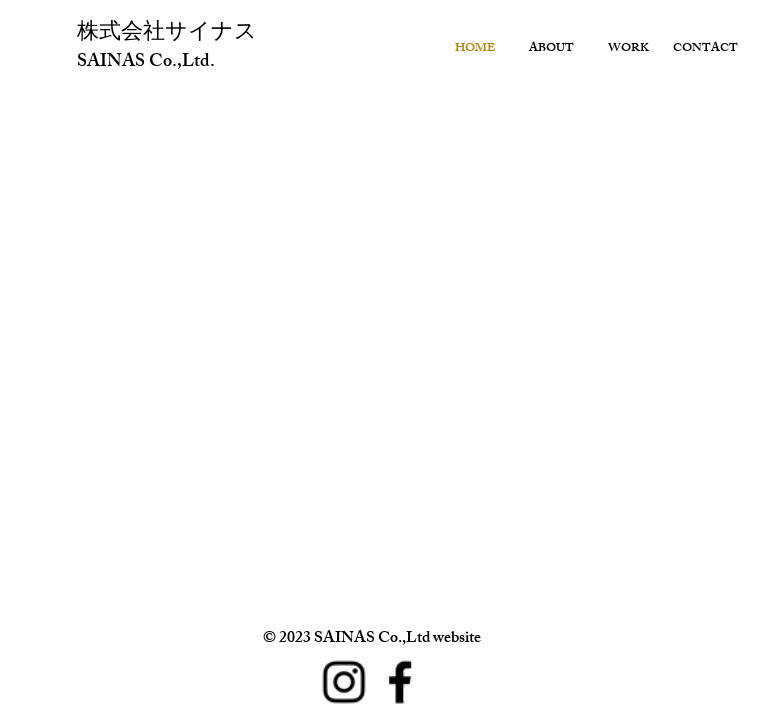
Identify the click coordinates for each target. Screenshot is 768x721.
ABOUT (551, 49)
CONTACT (705, 49)
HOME (475, 49)
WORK (628, 49)
